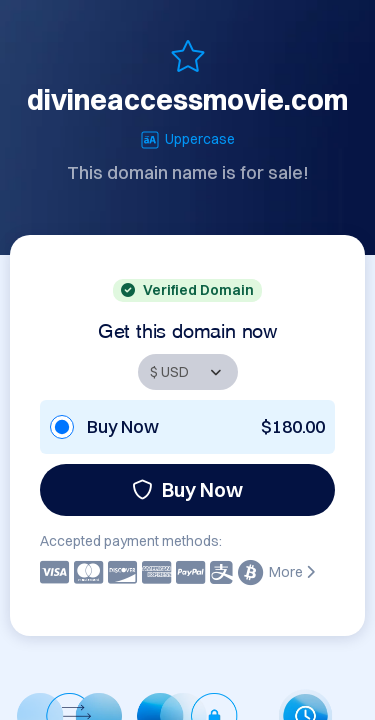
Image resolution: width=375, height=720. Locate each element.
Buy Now (187, 489)
